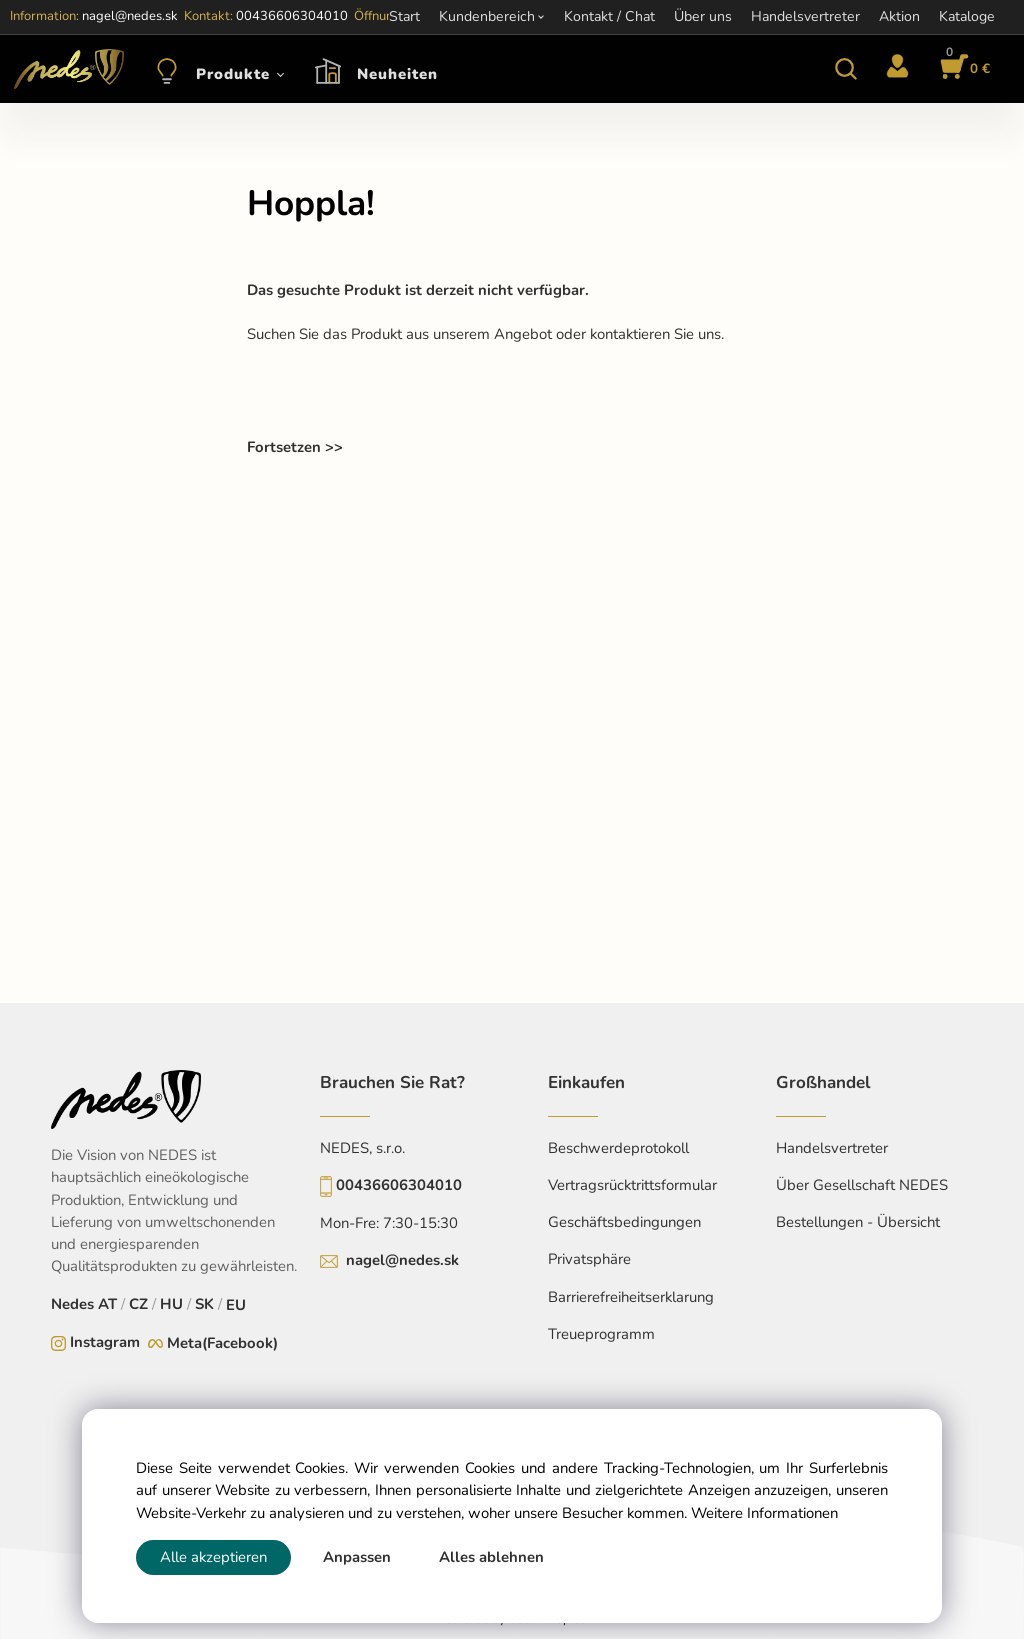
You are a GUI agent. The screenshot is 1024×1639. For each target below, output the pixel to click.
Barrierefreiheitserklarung (631, 1297)
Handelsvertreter (832, 1148)
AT (107, 1304)
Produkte (233, 74)
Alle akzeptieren (213, 1557)
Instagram (105, 1342)
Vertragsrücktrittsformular (632, 1185)
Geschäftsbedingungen (624, 1222)
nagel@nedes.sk (402, 1260)
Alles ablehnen (491, 1557)
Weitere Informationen (764, 1513)
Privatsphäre (589, 1259)
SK (204, 1304)
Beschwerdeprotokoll (618, 1148)
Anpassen (357, 1557)
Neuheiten (397, 74)
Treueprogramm (601, 1334)
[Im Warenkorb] (962, 69)
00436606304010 (399, 1185)
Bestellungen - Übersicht (858, 1222)
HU (171, 1304)
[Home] (65, 69)
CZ (138, 1304)
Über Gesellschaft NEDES (862, 1185)
